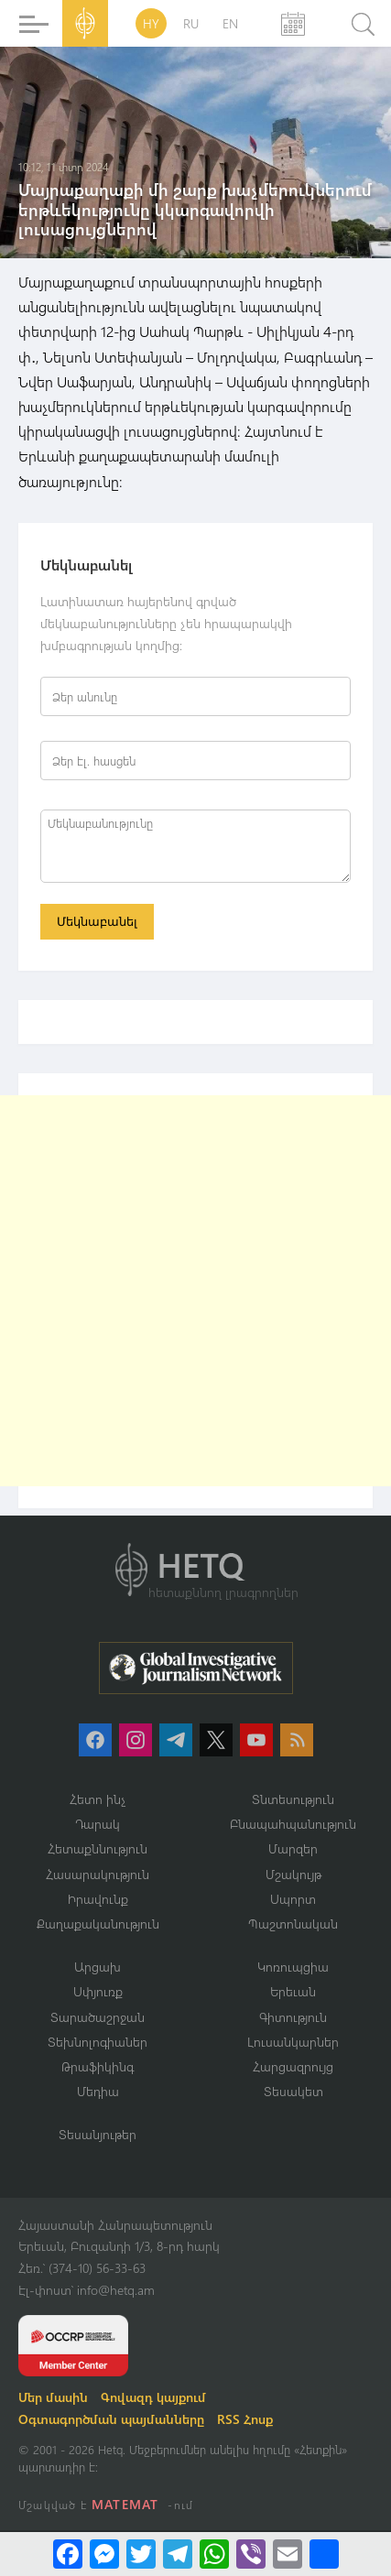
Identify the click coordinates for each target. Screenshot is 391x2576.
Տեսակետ (293, 2091)
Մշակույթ (293, 1874)
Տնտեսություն (293, 1799)
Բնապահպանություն (293, 1823)
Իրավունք (98, 1899)
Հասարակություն (97, 1874)
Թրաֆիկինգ (97, 2066)
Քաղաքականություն (98, 1923)
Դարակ (97, 1823)
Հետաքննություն (97, 1848)
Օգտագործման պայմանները (111, 2419)
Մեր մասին (53, 2397)
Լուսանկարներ (293, 2041)
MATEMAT (125, 2504)
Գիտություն (293, 2017)
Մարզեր (293, 1848)
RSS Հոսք (245, 2419)
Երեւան (293, 1991)
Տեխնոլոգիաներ (97, 2041)
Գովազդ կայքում (153, 2397)
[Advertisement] (195, 1290)
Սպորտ (293, 1899)
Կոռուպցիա (293, 1966)
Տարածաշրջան (97, 2017)
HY (151, 23)
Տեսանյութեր (97, 2134)
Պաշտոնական (293, 1923)
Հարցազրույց (293, 2066)
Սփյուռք (98, 1991)
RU (191, 23)
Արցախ (97, 1966)
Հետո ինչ (98, 1799)
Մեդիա (98, 2091)
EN (230, 23)
